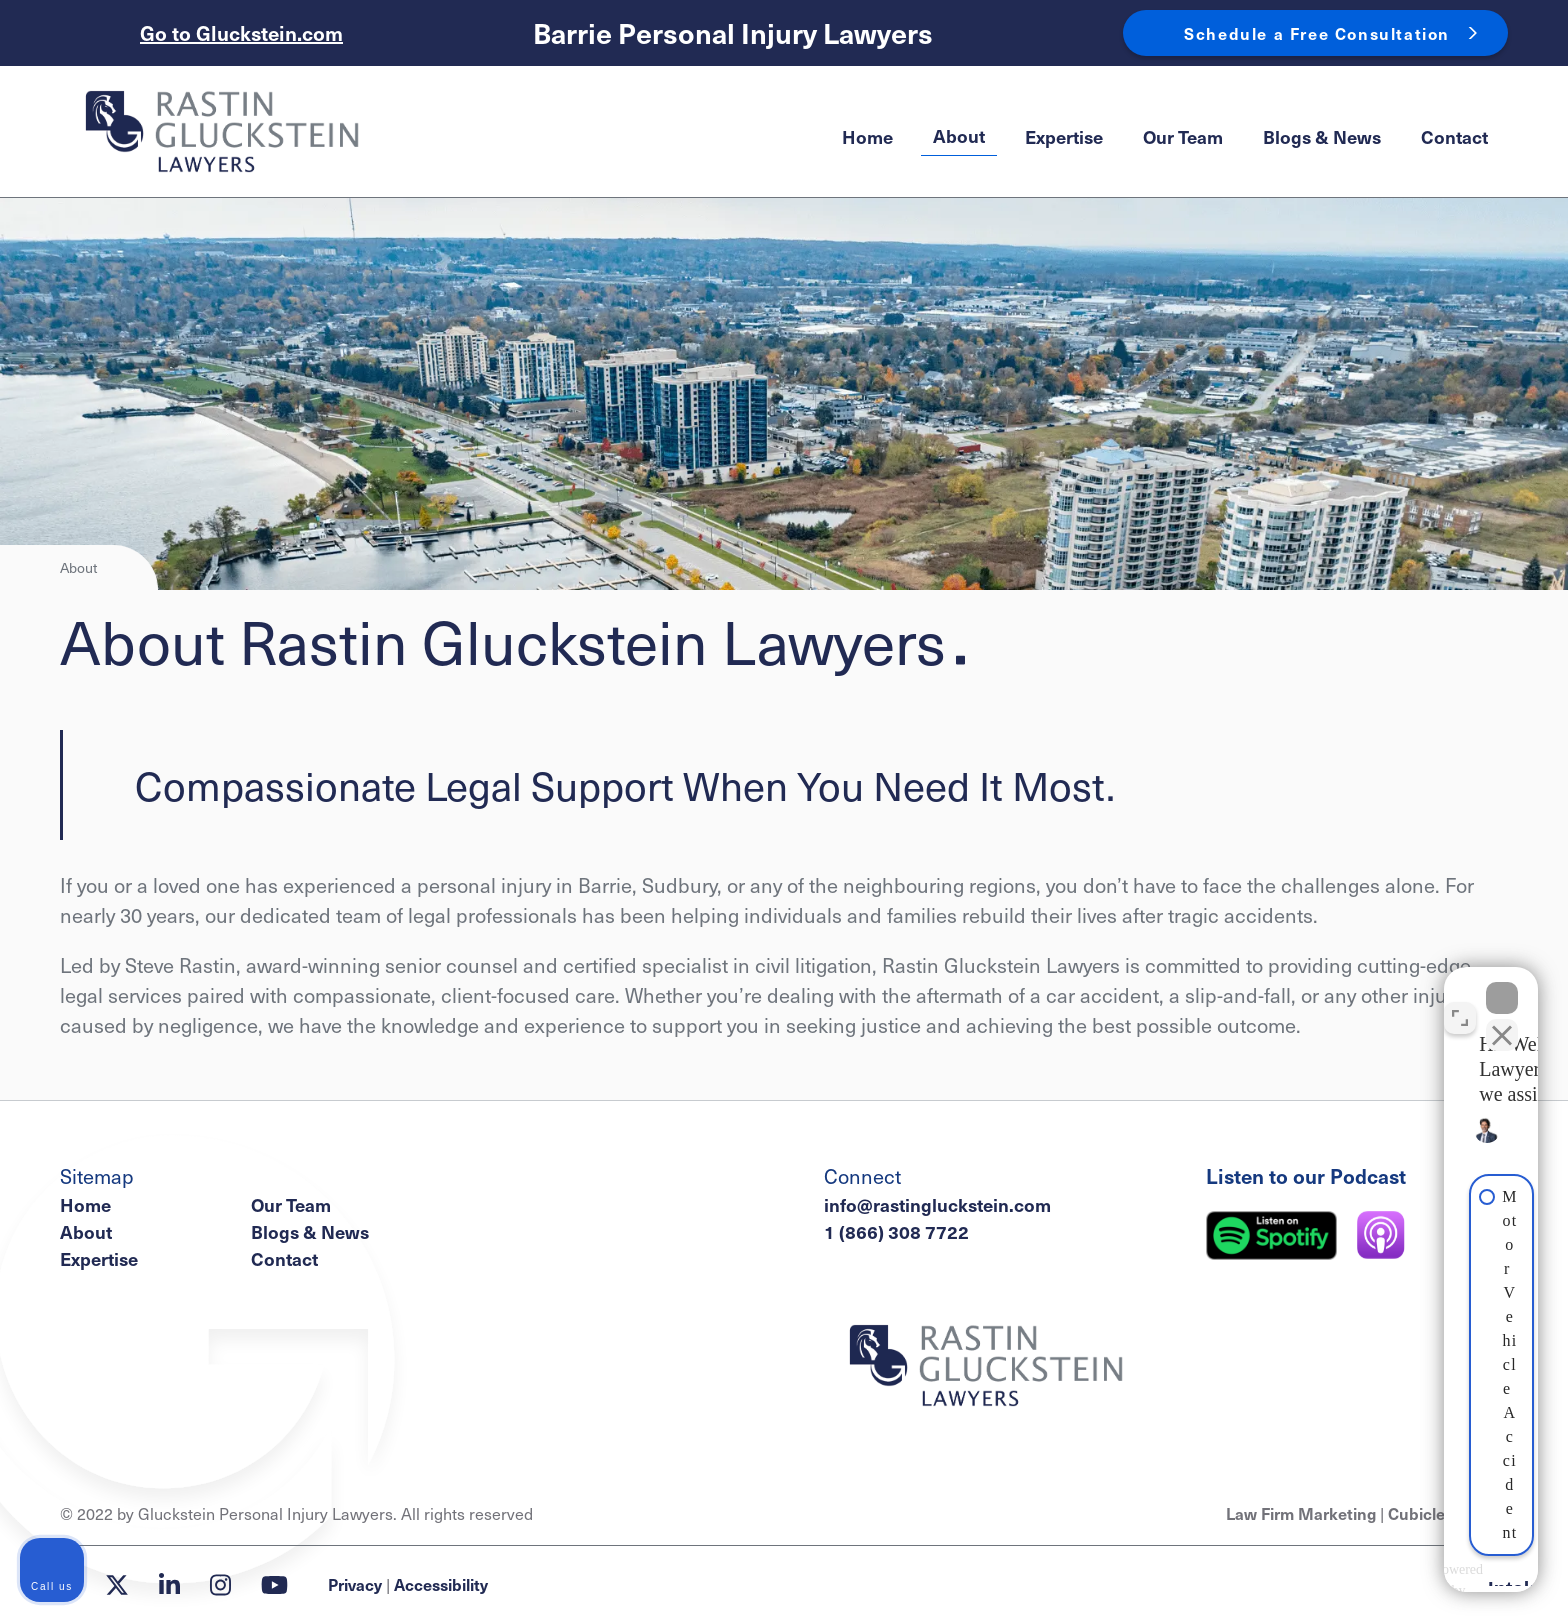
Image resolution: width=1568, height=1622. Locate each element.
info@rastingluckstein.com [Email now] (937, 1204)
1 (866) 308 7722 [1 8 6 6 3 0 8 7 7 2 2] (896, 1231)
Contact (1454, 136)
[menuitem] (867, 136)
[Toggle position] (1460, 1003)
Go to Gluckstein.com (241, 33)
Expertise (1064, 136)
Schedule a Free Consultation (1317, 33)
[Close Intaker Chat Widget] (1502, 983)
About (959, 135)
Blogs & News (1322, 136)
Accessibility (441, 1584)
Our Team (1183, 136)
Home (867, 136)
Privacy (355, 1584)
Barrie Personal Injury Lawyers (733, 33)
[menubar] (1165, 136)
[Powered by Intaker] (1394, 1580)
